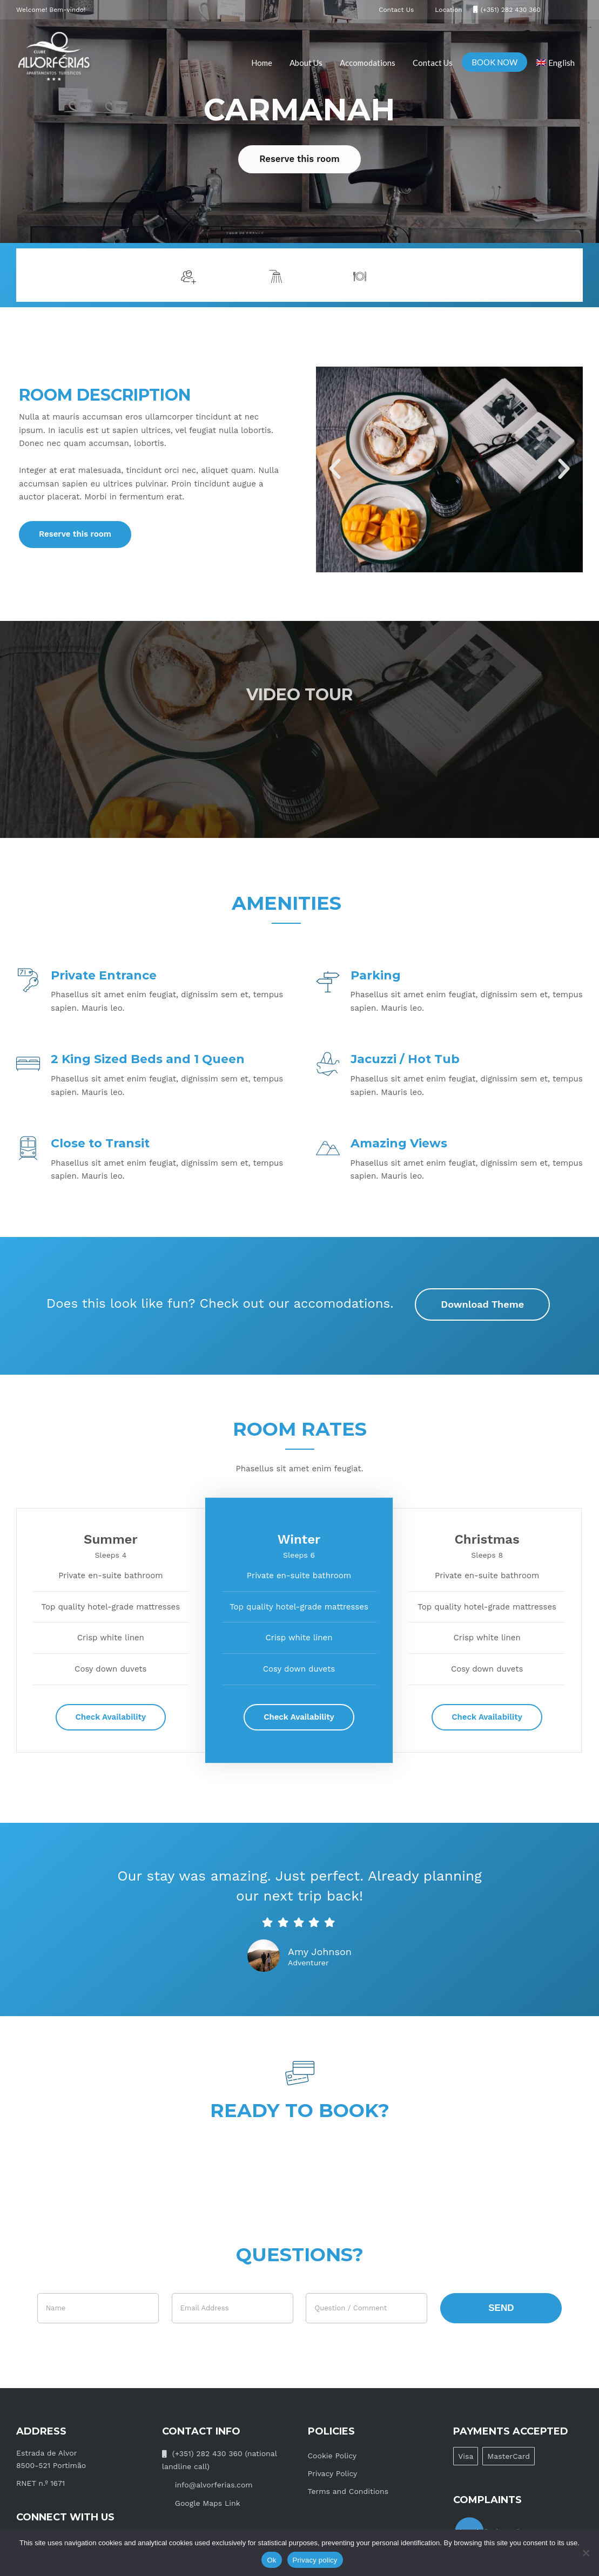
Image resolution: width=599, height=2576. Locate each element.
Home (261, 62)
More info (544, 275)
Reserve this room (300, 158)
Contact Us (433, 62)
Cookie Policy (332, 2455)
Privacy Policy (333, 2473)
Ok (271, 2560)
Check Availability (111, 1717)
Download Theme (482, 1304)
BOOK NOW (494, 62)
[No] (585, 2552)
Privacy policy (315, 2560)
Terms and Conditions (348, 2491)
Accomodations (367, 62)
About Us (306, 62)
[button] (334, 469)
